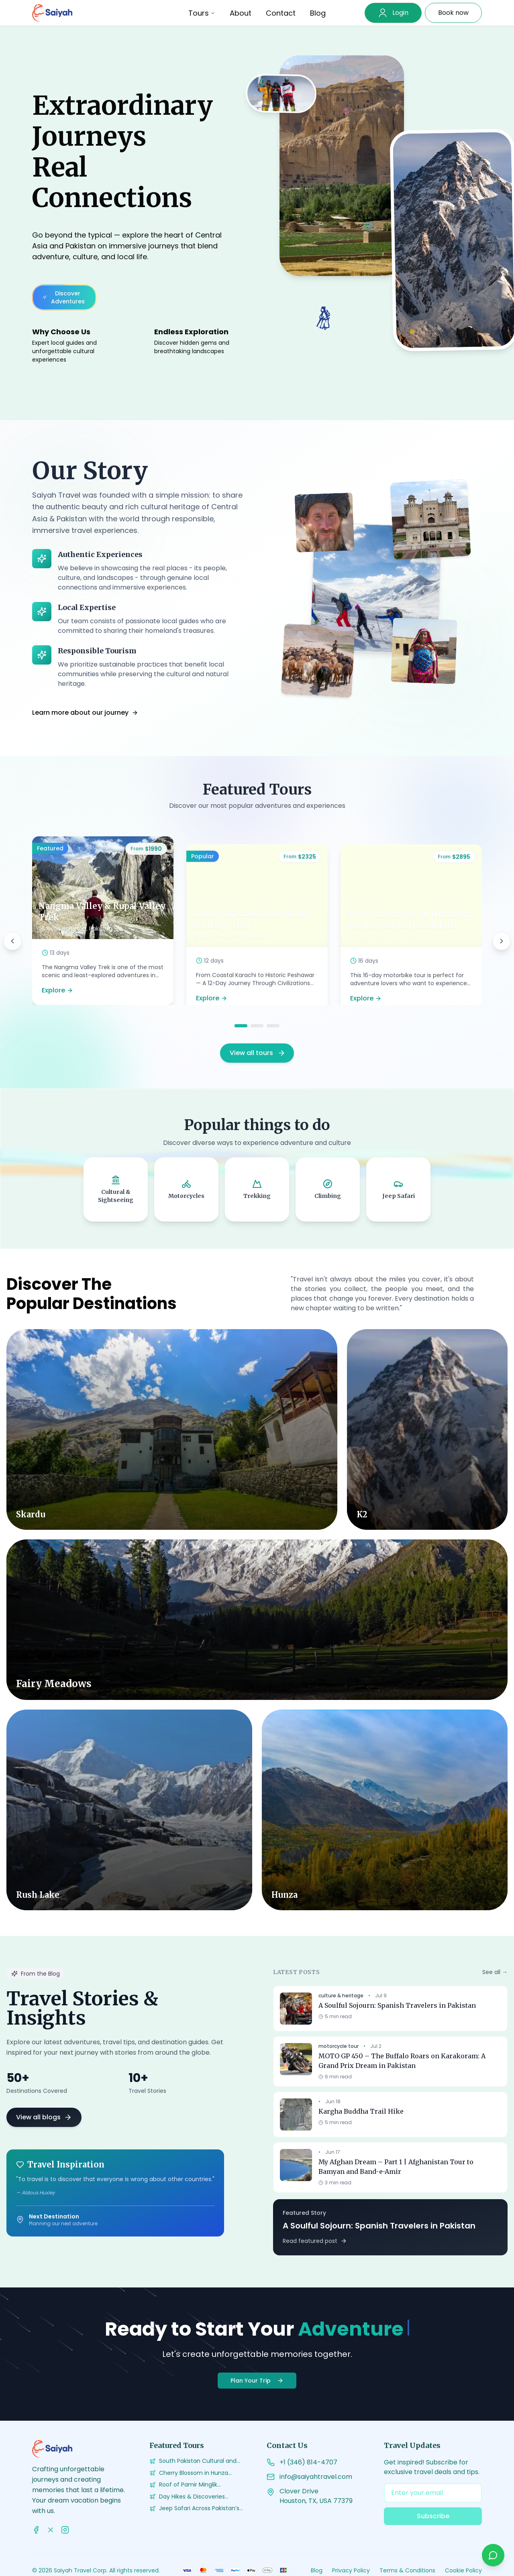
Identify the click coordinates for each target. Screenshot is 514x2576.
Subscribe (433, 2516)
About (240, 13)
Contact (281, 13)
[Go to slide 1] (241, 1025)
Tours (201, 13)
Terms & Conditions (407, 2570)
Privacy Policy (351, 2570)
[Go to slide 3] (273, 1025)
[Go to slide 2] (257, 1025)
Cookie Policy (463, 2570)
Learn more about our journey (85, 712)
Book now (453, 12)
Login (400, 12)
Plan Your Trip (257, 2381)
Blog (318, 13)
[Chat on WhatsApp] (493, 2555)
